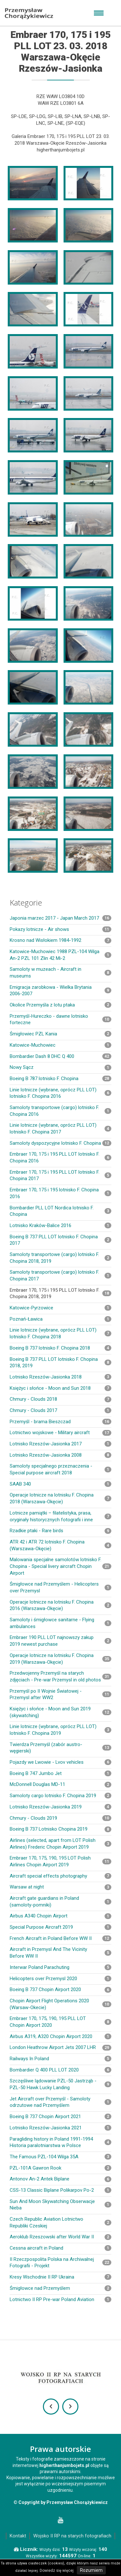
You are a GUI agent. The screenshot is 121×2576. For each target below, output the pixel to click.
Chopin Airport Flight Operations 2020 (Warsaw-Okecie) (60, 2004)
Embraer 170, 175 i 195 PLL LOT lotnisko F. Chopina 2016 (60, 1157)
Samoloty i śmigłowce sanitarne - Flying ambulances (60, 1623)
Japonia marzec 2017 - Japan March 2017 (60, 918)
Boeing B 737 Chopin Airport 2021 (60, 2116)
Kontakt (18, 2536)
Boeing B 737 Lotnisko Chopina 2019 (60, 1829)
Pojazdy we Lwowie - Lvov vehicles (60, 1762)
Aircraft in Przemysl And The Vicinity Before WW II (60, 1952)
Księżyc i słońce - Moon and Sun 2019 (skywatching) (60, 1712)
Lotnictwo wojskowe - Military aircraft (60, 1432)
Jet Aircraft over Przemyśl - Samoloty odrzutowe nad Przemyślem (60, 2102)
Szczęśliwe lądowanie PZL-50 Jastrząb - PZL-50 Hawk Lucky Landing (60, 2084)
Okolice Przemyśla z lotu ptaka (60, 1005)
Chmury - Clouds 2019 (60, 1818)
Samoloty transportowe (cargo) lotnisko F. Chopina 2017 (60, 1275)
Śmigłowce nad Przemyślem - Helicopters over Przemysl (60, 1587)
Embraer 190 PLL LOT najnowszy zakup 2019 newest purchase (60, 1640)
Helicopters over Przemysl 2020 (60, 1978)
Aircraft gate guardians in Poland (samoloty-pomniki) (60, 1901)
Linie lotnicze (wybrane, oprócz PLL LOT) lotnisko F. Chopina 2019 (60, 1730)
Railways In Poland (60, 2059)
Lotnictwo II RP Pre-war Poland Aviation (60, 2299)
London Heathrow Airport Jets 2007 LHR (60, 2047)
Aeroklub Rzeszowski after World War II (60, 2237)
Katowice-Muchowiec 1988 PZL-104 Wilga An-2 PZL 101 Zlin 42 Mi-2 (60, 955)
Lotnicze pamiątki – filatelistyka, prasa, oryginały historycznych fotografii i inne (60, 1516)
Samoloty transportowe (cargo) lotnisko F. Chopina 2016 (60, 1111)
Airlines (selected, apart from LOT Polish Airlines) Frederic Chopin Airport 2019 (60, 1843)
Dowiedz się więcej (57, 2570)
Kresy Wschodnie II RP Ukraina (60, 2277)
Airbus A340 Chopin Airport (60, 1916)
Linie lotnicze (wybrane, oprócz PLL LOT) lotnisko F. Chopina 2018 (60, 1333)
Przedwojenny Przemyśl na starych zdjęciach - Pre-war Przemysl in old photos (60, 1676)
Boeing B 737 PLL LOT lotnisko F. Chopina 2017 (60, 1240)
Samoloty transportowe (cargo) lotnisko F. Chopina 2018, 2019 (60, 1258)
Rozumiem (91, 2570)
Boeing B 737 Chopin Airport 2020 (60, 1989)
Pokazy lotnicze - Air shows (60, 929)
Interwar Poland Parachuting (60, 1967)
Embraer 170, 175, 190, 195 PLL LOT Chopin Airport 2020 (60, 2022)
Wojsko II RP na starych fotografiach (72, 2536)
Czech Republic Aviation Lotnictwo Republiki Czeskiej (60, 2222)
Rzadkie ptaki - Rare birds (60, 1531)
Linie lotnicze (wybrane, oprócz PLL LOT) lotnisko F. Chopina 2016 (60, 1093)
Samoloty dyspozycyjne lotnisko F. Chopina (60, 1143)
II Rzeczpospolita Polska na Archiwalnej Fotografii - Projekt (60, 2262)
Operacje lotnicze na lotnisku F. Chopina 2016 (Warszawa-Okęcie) (60, 1605)
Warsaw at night (60, 1887)
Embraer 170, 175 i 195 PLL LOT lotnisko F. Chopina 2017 (60, 1175)
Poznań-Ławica (60, 1319)
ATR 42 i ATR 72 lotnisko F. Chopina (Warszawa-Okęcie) (60, 1545)
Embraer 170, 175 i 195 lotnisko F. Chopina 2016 (60, 1193)
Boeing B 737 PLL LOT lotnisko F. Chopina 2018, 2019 (60, 1362)
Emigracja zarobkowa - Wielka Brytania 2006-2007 (60, 990)
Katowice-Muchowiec (60, 1045)
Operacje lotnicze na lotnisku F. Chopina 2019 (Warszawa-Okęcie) (60, 1658)
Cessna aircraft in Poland (60, 2248)
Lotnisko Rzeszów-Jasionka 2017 (60, 1444)
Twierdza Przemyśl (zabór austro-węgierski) (60, 1748)
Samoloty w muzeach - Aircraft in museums (60, 972)
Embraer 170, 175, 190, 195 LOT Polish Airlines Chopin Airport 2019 (60, 1861)
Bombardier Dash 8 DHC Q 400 (60, 1056)
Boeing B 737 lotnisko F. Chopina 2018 (60, 1348)
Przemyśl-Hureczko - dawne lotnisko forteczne (60, 1019)
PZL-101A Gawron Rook (60, 2168)
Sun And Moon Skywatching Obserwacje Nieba (60, 2204)
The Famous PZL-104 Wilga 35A (60, 2157)
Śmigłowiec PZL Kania (60, 1034)
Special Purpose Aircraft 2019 (60, 1927)
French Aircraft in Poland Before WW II (60, 1938)
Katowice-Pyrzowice (60, 1308)
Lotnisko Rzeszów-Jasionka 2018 (60, 1377)
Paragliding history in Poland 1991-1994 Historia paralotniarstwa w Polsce (60, 2142)
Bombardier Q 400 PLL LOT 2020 (60, 2070)
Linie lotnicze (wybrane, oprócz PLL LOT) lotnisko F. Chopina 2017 (60, 1128)
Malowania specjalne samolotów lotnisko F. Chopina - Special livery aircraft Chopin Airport (60, 1566)
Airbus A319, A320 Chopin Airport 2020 (60, 2036)
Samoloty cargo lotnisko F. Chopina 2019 (60, 1795)
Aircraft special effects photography (60, 1876)
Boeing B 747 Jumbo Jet (60, 1773)
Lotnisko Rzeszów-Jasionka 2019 (60, 1807)
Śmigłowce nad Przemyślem (60, 2288)
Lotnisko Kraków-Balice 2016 (60, 1225)
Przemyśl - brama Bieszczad (60, 1422)
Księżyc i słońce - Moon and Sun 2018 (60, 1388)
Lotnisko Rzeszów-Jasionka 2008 (60, 1455)
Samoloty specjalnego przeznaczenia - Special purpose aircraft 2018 (60, 1469)
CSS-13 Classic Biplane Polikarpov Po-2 (60, 2190)
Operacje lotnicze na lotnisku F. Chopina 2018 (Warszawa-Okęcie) (60, 1498)
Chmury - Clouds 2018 (60, 1399)
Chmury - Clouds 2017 (60, 1410)
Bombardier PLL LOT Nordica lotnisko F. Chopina (60, 1211)
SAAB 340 (60, 1484)
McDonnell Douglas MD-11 (60, 1784)
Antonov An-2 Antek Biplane (60, 2179)
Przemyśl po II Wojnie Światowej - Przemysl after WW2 (60, 1694)
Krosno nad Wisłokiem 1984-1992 (60, 940)
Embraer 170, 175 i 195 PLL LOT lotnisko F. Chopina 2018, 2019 (60, 1293)
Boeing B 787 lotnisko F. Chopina (60, 1078)
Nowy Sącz (60, 1067)
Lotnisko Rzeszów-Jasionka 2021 (60, 2128)
